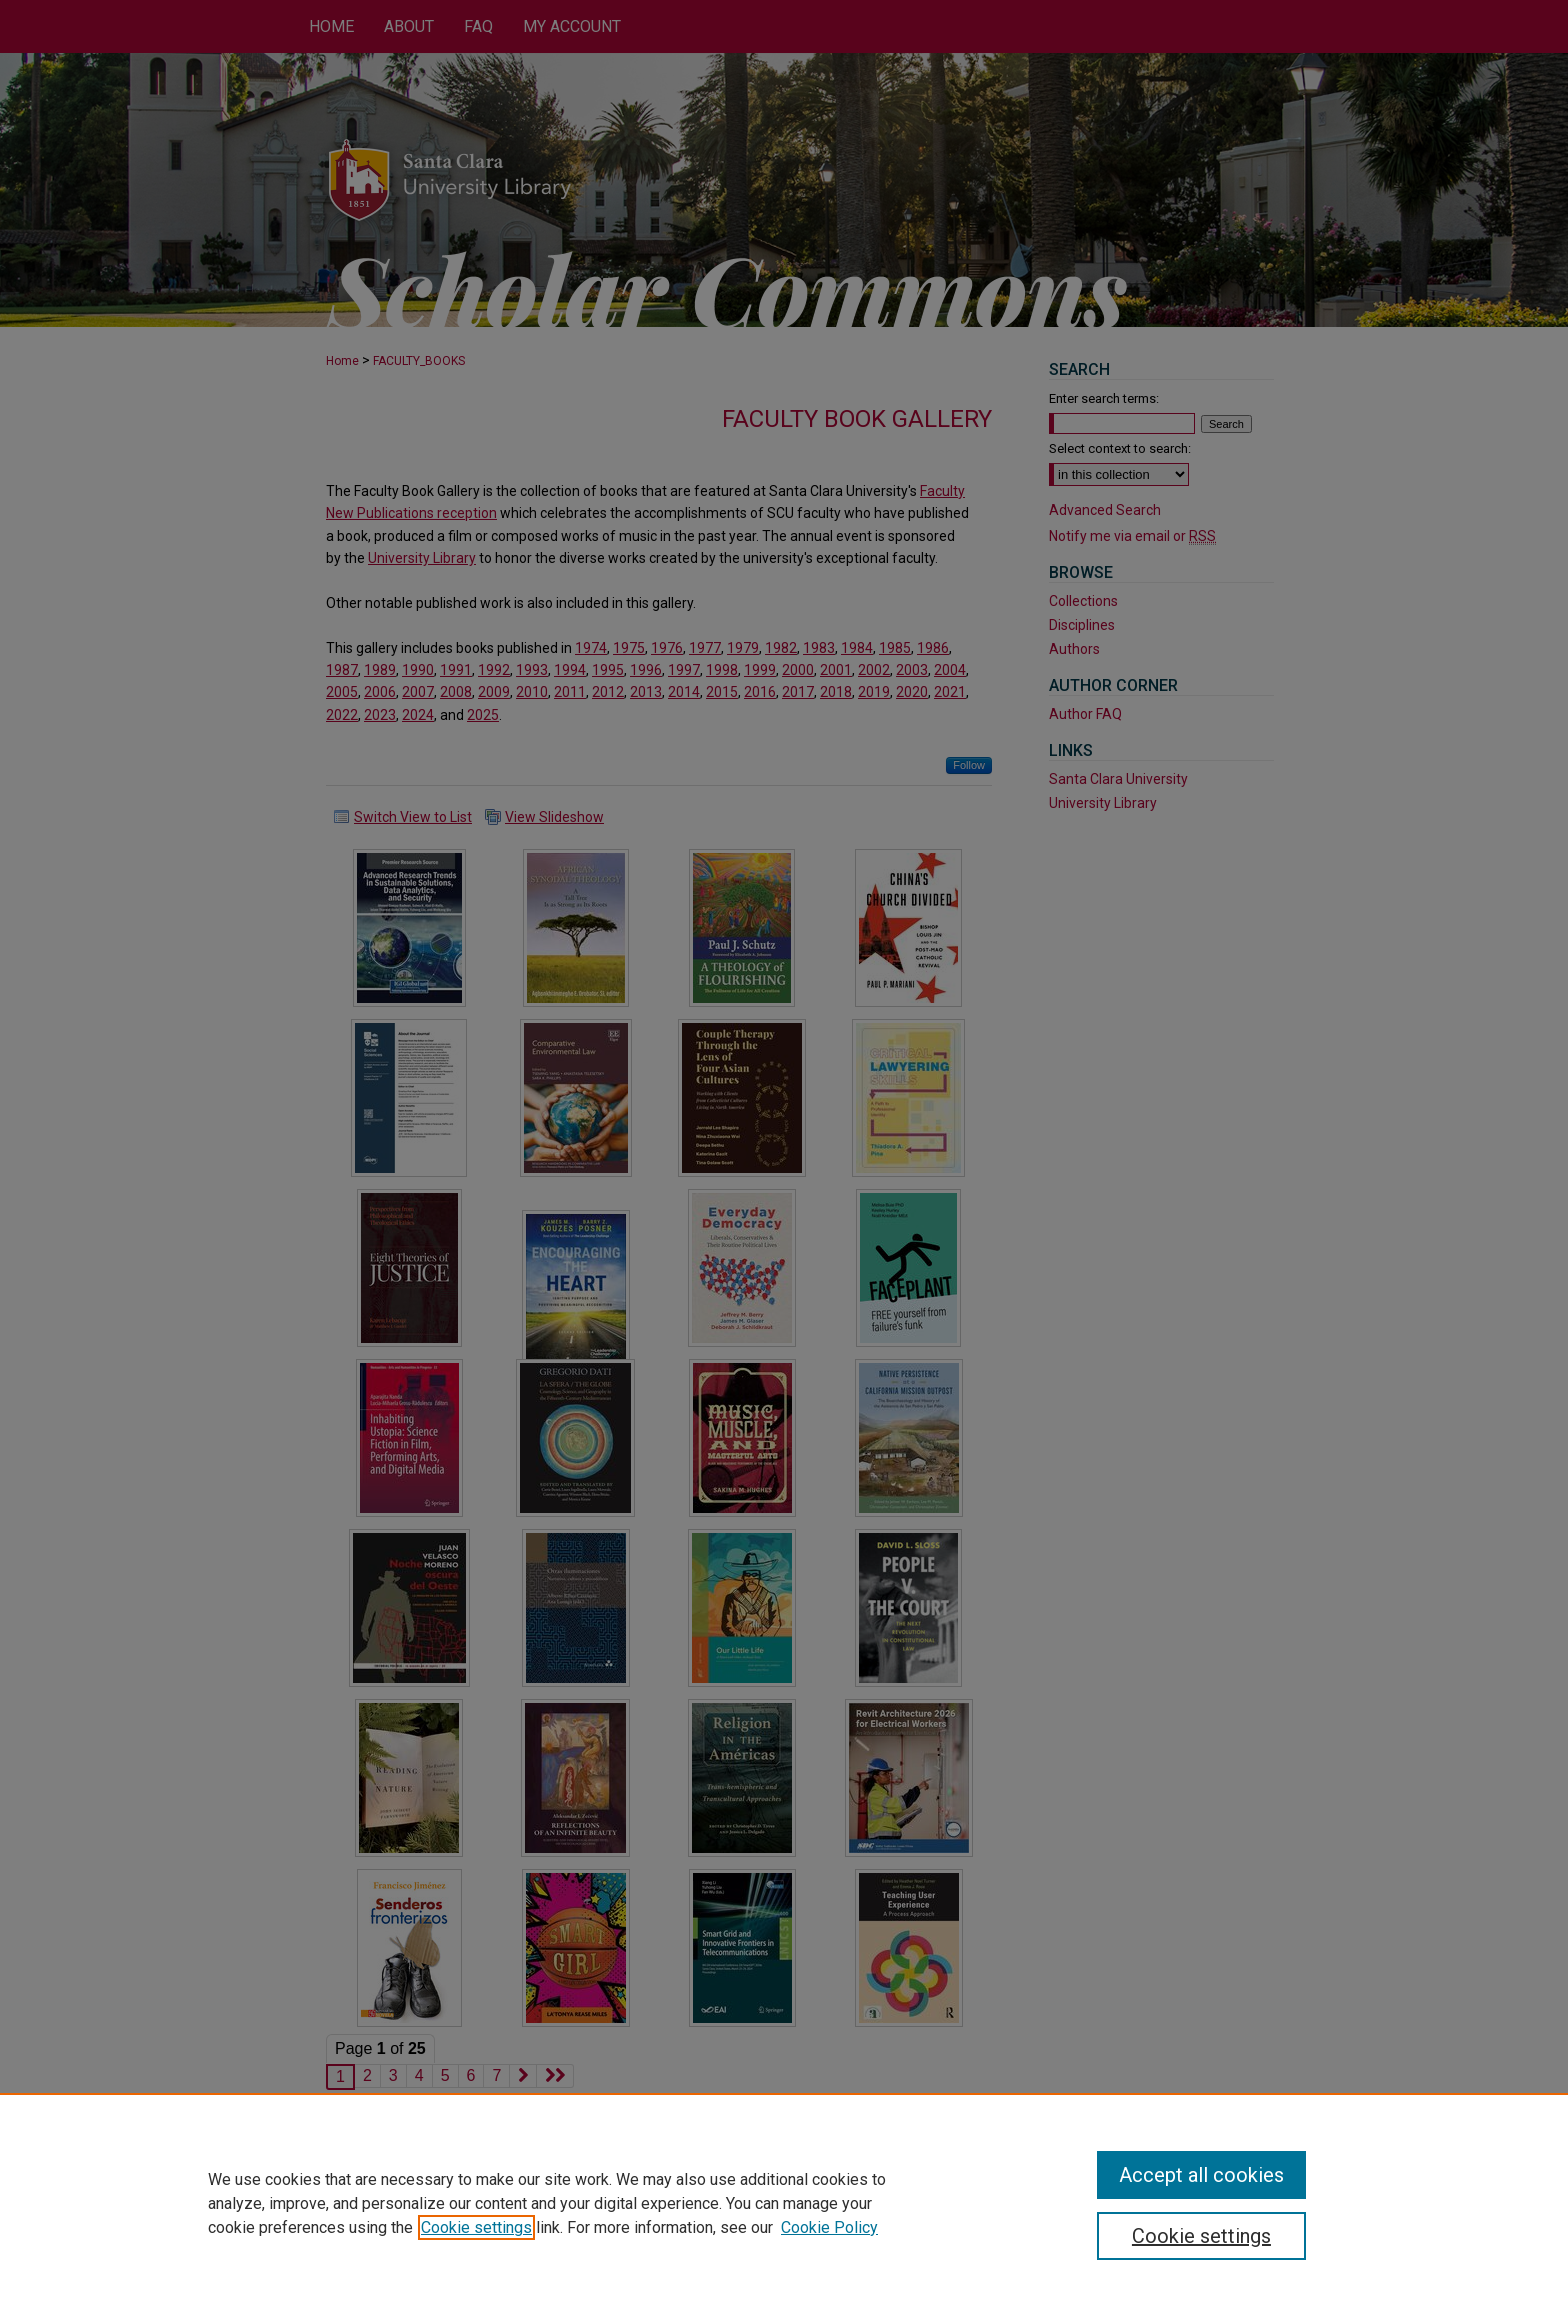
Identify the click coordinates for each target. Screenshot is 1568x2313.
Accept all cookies (1201, 2175)
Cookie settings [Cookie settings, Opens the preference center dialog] (1201, 2236)
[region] (784, 2203)
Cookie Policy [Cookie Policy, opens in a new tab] (829, 2227)
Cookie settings (476, 2227)
